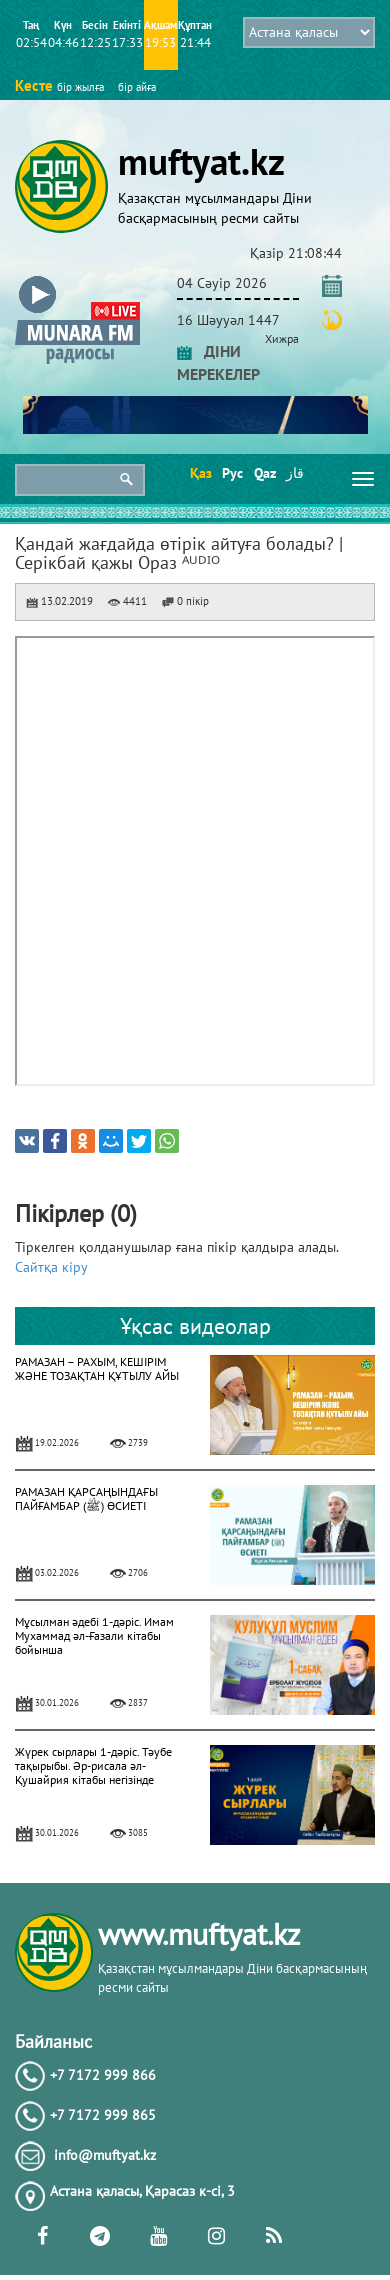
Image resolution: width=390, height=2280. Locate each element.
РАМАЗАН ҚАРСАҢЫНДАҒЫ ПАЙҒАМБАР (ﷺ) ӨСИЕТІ (86, 1498)
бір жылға (80, 87)
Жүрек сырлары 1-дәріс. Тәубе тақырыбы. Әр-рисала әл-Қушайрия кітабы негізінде (93, 1765)
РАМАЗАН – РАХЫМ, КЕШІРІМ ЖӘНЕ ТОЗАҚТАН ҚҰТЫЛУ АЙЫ (97, 1368)
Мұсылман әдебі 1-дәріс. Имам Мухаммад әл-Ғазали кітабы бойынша (94, 1635)
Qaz (263, 473)
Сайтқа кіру (51, 1267)
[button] (77, 279)
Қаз (199, 473)
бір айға (137, 87)
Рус (231, 473)
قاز (295, 473)
